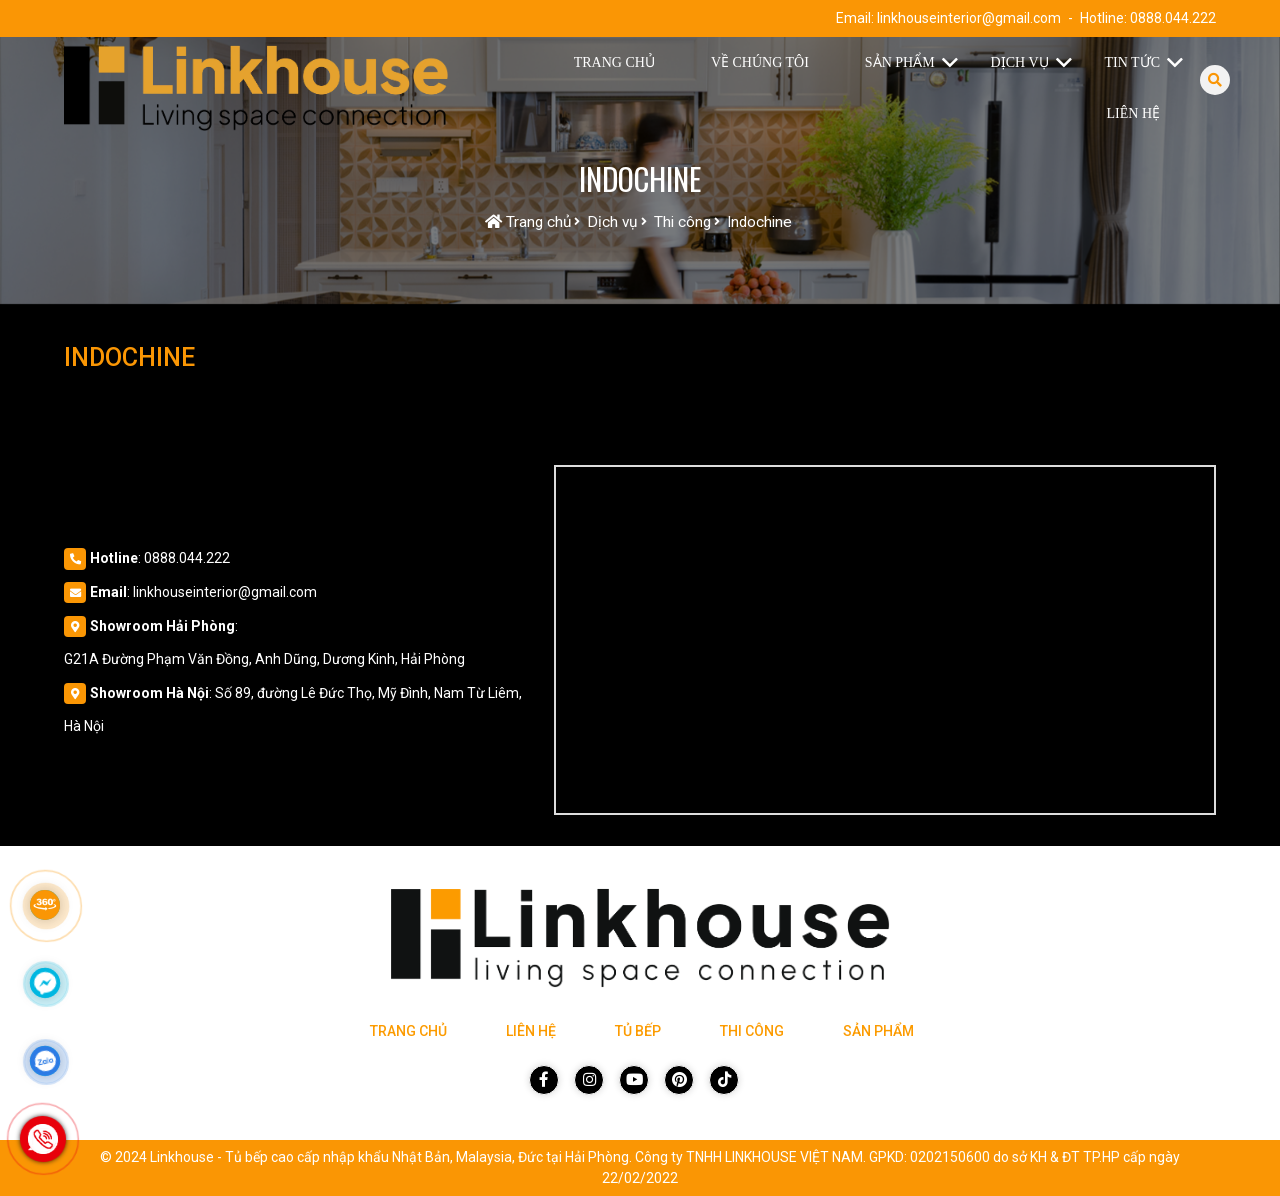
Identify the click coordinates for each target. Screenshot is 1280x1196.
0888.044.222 (1173, 18)
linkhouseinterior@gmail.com (969, 18)
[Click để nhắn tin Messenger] (45, 983)
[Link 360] (45, 905)
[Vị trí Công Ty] (885, 640)
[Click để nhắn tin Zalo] (45, 1061)
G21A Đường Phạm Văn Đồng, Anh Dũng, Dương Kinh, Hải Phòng (264, 659)
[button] (954, 63)
